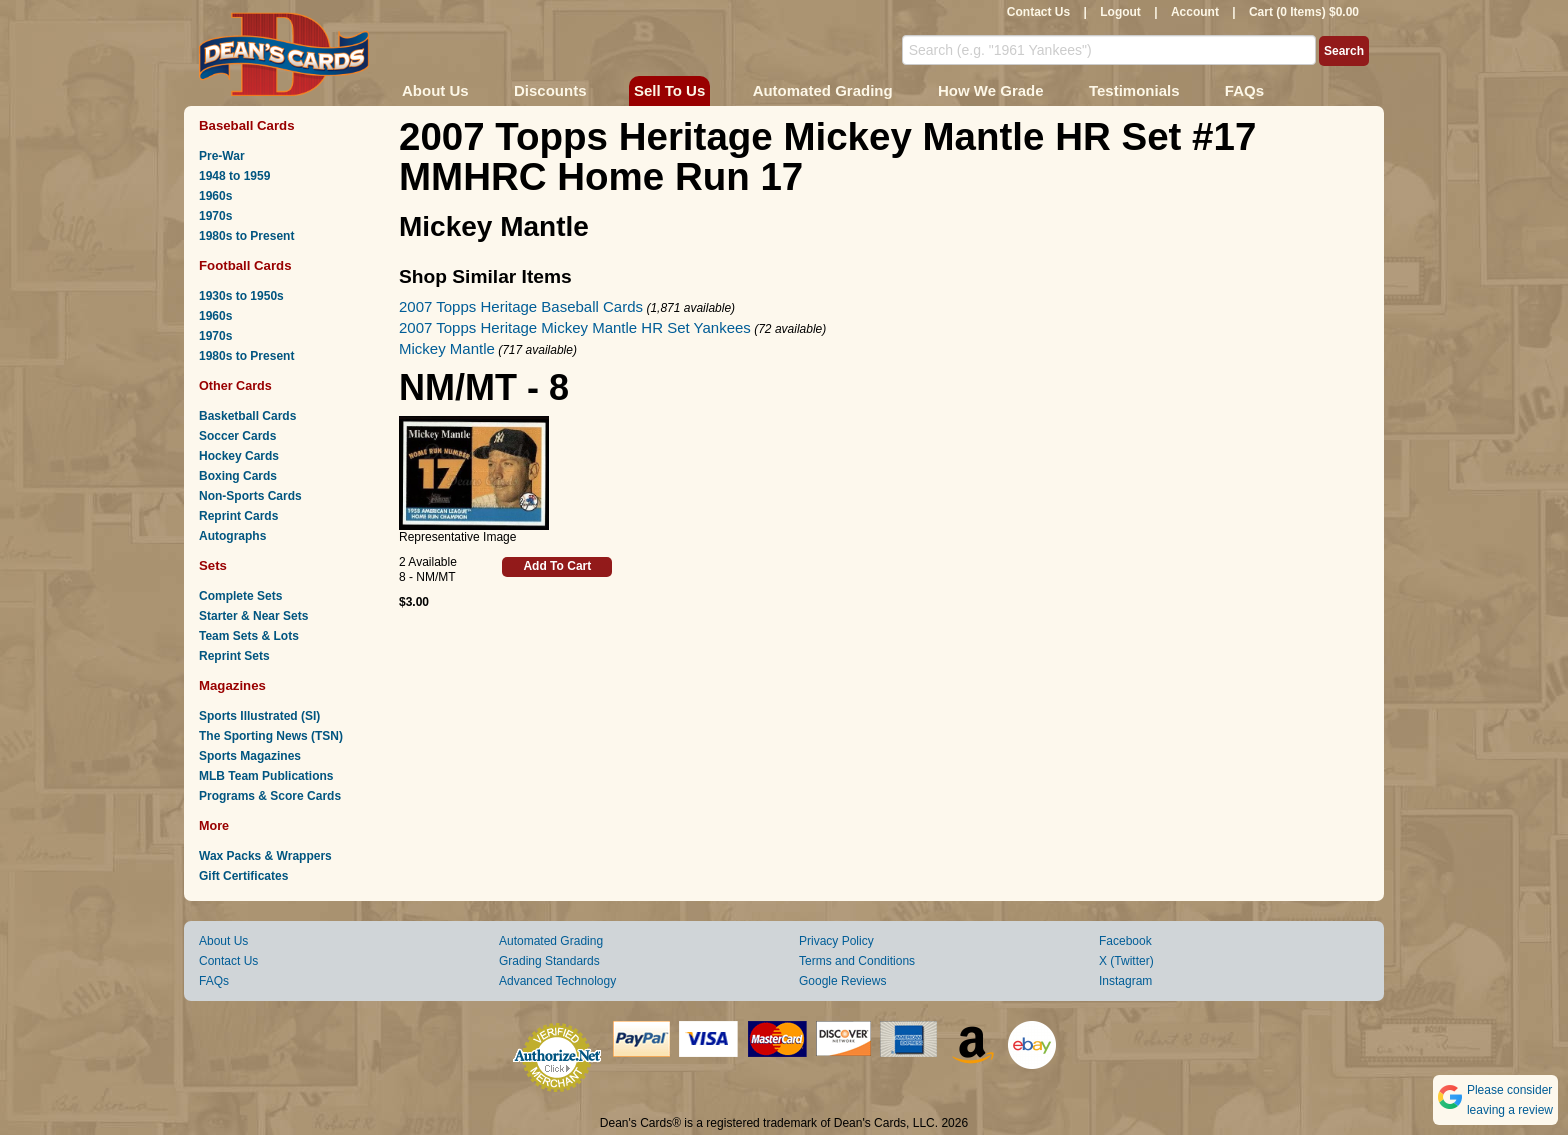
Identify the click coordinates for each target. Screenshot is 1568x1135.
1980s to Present (246, 236)
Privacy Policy (836, 941)
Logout (1120, 12)
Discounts (550, 90)
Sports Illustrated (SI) (259, 716)
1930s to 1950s (241, 296)
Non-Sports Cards (250, 496)
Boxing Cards (238, 476)
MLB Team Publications (266, 776)
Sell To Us (669, 90)
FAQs (1244, 90)
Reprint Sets (234, 656)
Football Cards (245, 265)
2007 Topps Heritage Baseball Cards (521, 306)
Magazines (232, 685)
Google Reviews (842, 981)
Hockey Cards (239, 456)
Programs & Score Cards (270, 796)
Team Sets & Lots (249, 636)
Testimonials (1134, 90)
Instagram (1125, 981)
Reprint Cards (238, 516)
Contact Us (1038, 12)
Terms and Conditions (857, 961)
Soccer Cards (237, 436)
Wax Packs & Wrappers (265, 856)
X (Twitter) (1126, 961)
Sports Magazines (250, 756)
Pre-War (222, 156)
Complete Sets (240, 596)
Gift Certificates (243, 876)
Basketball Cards (247, 416)
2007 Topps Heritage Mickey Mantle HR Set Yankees (575, 327)
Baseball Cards (247, 125)
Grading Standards (549, 961)
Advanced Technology (557, 981)
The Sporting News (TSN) (271, 736)
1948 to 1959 (234, 176)
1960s (215, 196)
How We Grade (991, 90)
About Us (435, 90)
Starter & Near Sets (253, 616)
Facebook (1125, 941)
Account (1195, 12)
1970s (215, 216)
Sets (213, 565)
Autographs (232, 536)
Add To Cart (557, 566)
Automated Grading (823, 90)
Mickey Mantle (447, 348)
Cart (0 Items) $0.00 (1304, 12)
